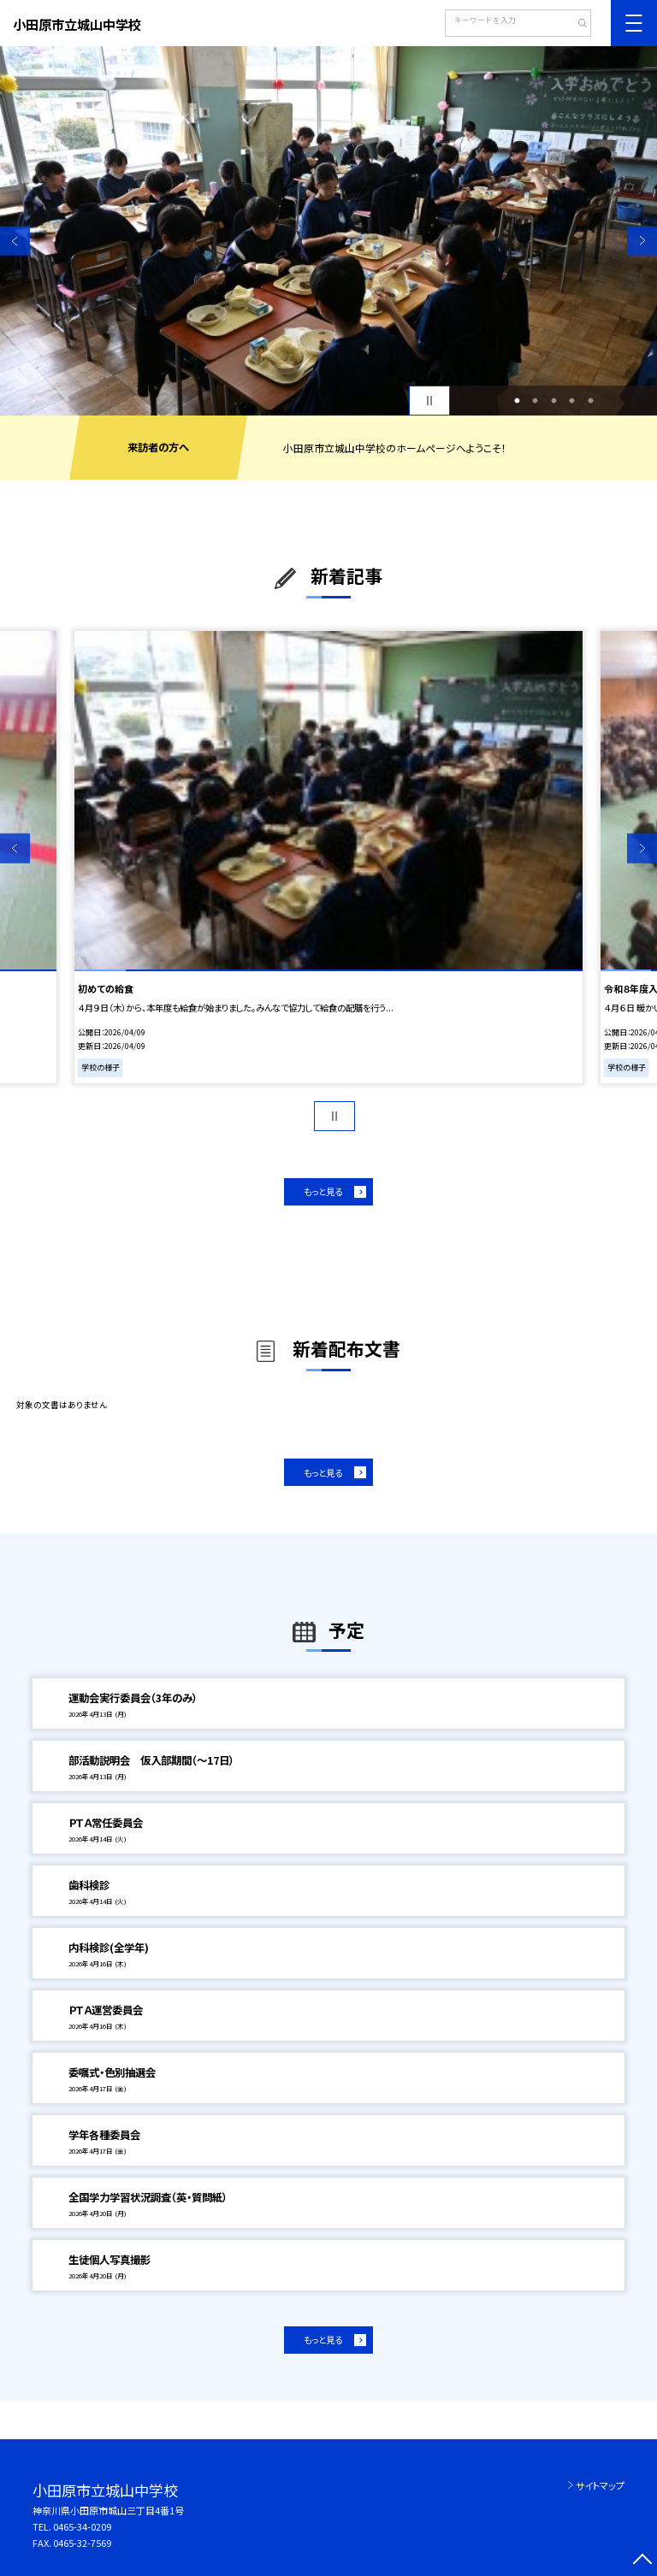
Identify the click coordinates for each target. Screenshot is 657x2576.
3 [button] (553, 401)
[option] (328, 231)
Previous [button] (15, 241)
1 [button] (516, 401)
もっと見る (323, 1191)
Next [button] (642, 241)
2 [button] (535, 401)
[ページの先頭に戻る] (642, 2561)
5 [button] (590, 401)
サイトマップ (600, 2485)
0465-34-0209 (82, 2526)
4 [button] (572, 401)
